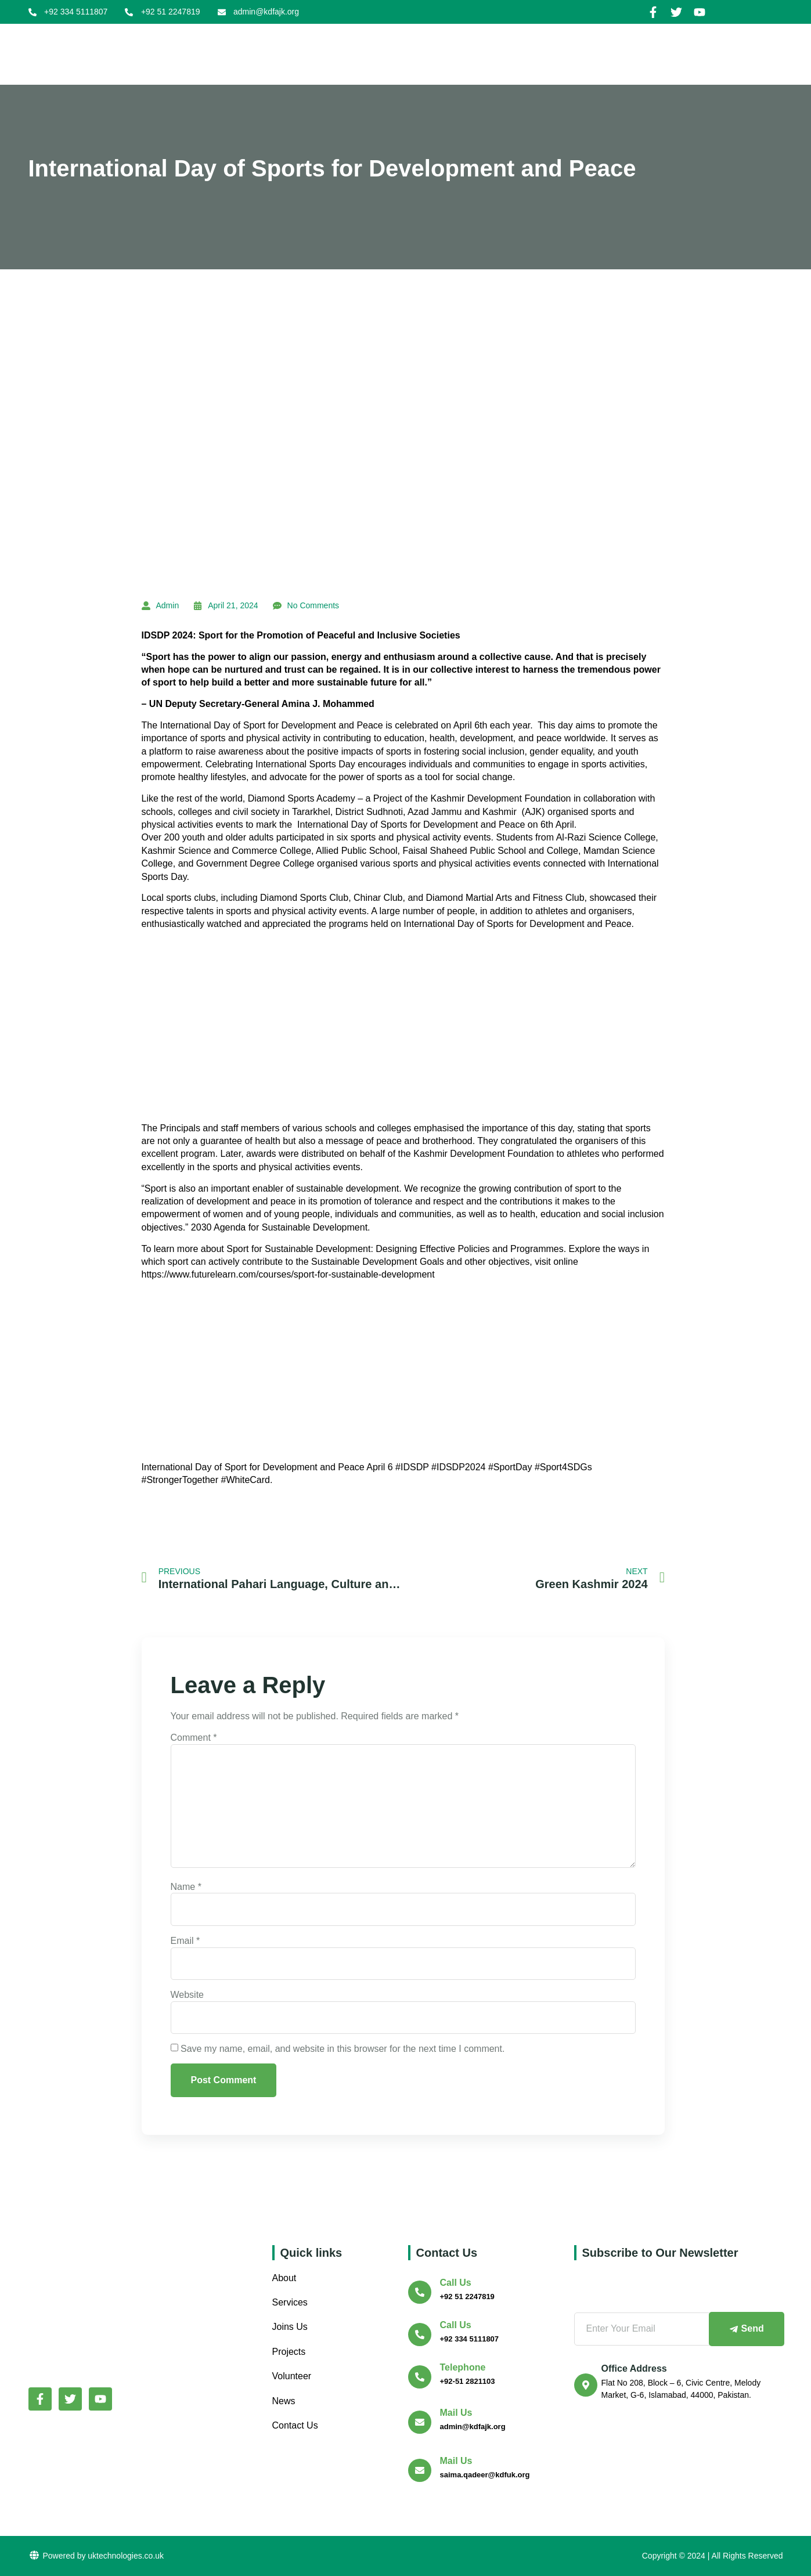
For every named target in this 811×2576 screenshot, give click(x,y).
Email (185, 1941)
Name (186, 1887)
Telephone (463, 2367)
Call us (455, 2283)
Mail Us (456, 2413)
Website (187, 1995)
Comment (194, 1737)
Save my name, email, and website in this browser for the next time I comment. (342, 2049)
